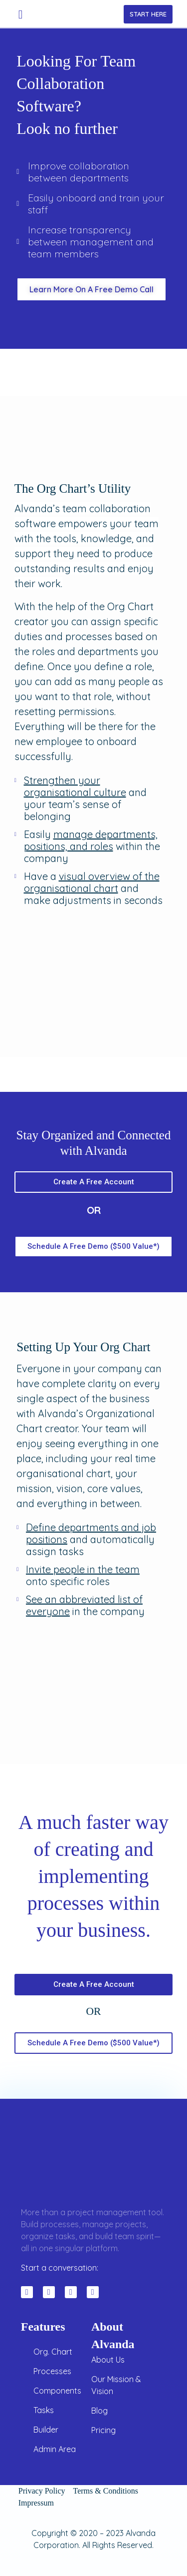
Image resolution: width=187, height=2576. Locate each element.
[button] (20, 14)
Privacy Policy (41, 2491)
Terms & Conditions (109, 2491)
